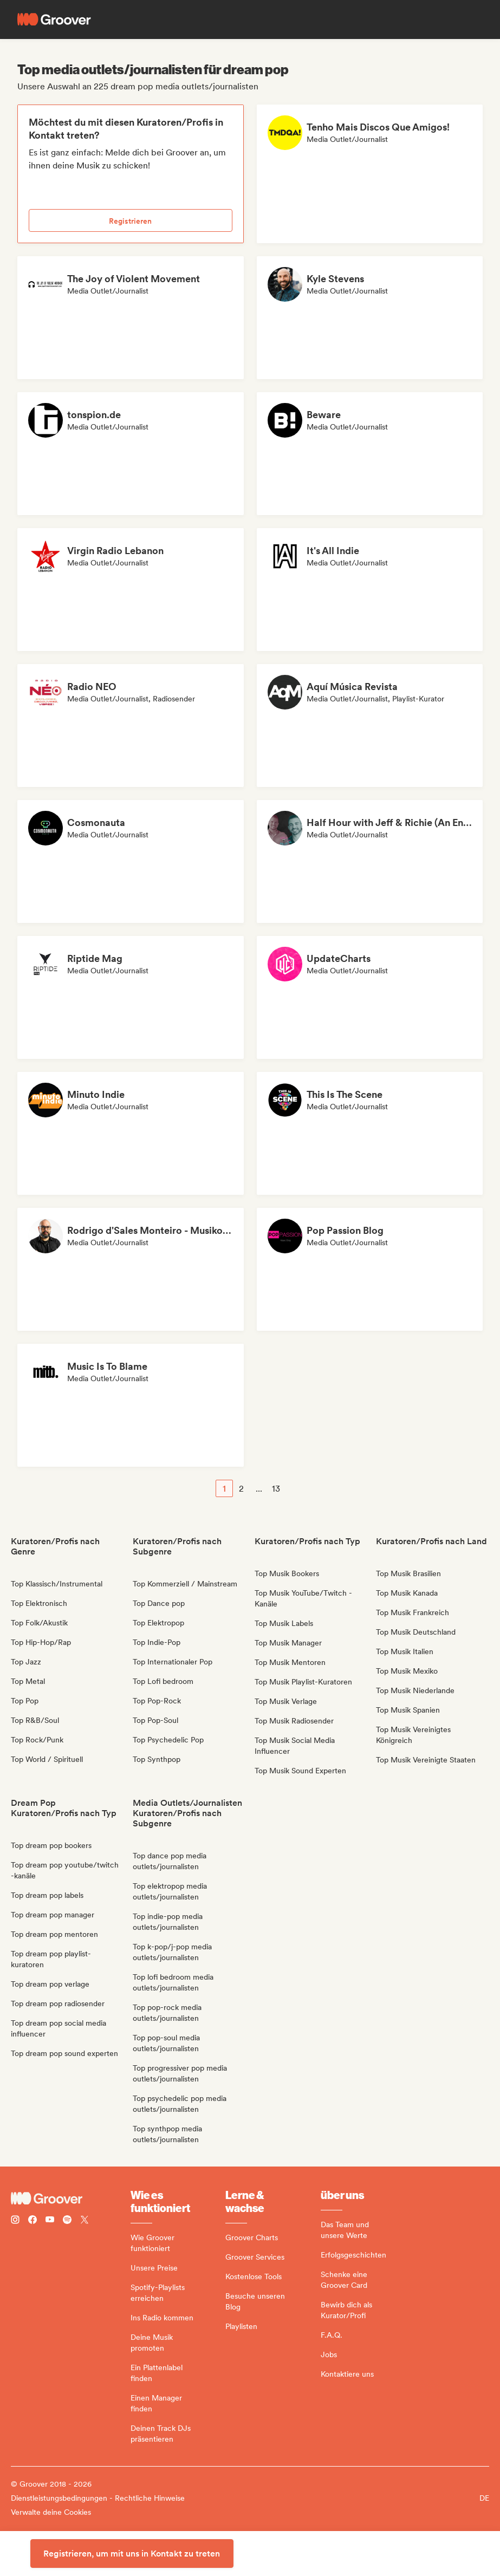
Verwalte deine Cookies (51, 2512)
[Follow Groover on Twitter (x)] (84, 2221)
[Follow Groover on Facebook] (32, 2221)
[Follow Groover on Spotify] (67, 2221)
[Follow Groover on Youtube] (50, 2221)
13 (276, 1489)
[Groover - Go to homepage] (71, 2198)
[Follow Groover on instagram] (15, 2221)
